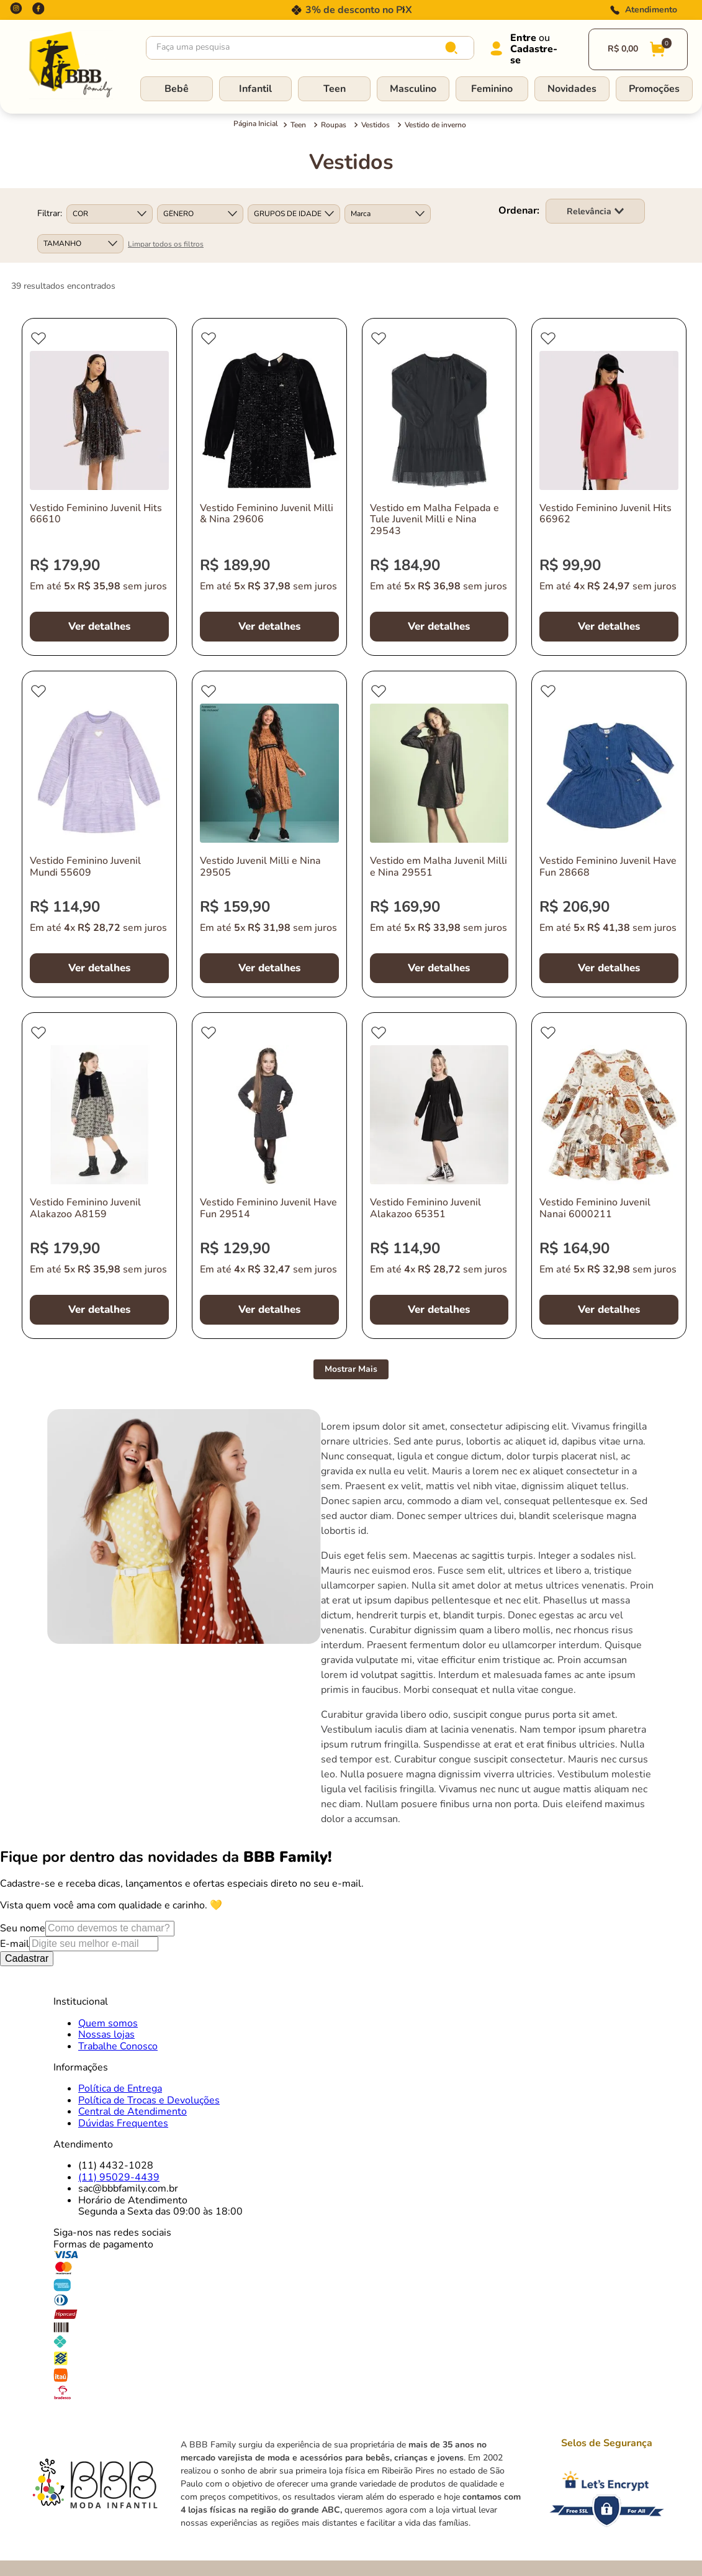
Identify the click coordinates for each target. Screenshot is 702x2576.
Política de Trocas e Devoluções (149, 2100)
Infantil (255, 89)
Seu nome (22, 1928)
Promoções (654, 89)
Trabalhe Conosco (118, 2046)
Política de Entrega (120, 2088)
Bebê (176, 89)
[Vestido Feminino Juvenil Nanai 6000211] (609, 1175)
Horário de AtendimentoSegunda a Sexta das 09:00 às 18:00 (160, 2205)
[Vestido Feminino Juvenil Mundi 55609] (99, 834)
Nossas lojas (106, 2034)
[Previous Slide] (299, 10)
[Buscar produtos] (454, 48)
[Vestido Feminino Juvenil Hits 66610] (99, 487)
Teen (334, 89)
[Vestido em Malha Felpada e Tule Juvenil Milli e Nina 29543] (439, 487)
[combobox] (310, 48)
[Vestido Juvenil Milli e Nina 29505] (269, 834)
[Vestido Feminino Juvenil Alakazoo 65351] (439, 1175)
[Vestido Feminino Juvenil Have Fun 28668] (609, 834)
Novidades (571, 89)
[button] (109, 213)
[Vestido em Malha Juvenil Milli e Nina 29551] (439, 834)
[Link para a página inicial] (256, 125)
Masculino (413, 89)
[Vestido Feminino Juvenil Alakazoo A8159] (99, 1175)
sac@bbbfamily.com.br (128, 2188)
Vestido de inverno (435, 125)
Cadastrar (26, 1958)
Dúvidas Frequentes (123, 2123)
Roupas (333, 125)
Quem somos (108, 2023)
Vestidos (375, 125)
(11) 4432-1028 (115, 2165)
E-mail (14, 1944)
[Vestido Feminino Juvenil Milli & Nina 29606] (269, 487)
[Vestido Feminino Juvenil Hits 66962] (609, 487)
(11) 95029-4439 (119, 2177)
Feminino (492, 89)
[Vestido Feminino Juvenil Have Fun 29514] (269, 1175)
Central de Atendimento (132, 2111)
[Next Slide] (403, 10)
